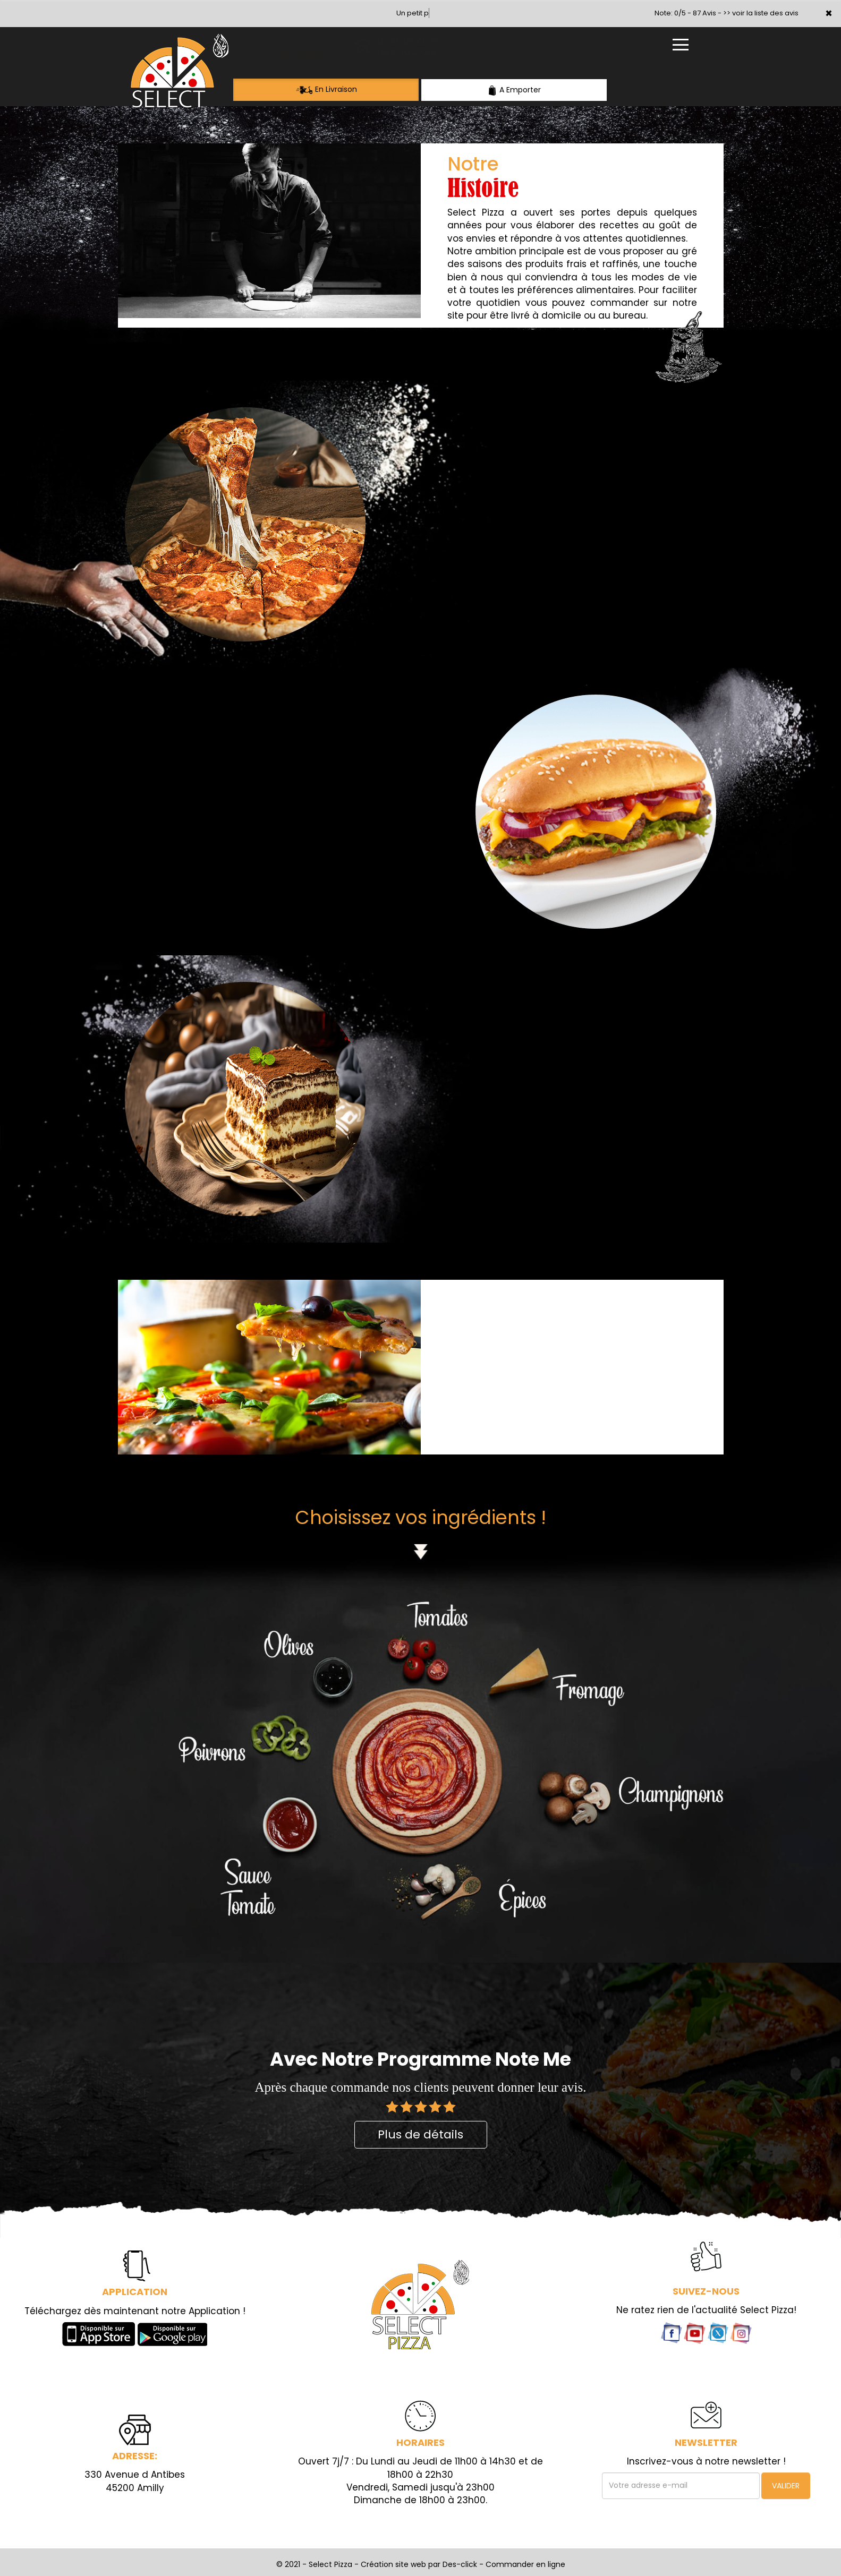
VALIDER (786, 2485)
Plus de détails (420, 2134)
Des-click (460, 2564)
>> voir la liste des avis (760, 13)
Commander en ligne (525, 2564)
